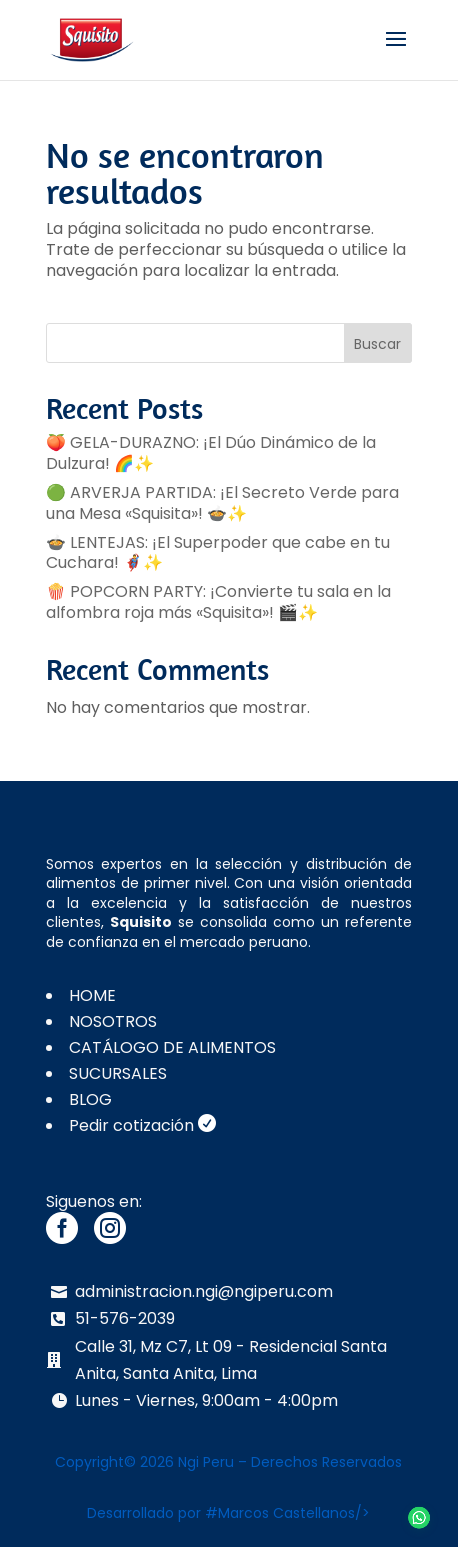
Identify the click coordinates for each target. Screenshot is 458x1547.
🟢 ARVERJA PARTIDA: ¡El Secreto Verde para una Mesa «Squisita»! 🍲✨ (222, 503)
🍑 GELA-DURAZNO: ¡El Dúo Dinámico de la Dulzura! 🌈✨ (211, 453)
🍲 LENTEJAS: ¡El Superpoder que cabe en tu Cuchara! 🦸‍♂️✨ (218, 553)
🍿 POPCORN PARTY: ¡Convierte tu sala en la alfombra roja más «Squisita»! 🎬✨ (218, 602)
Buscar (377, 344)
